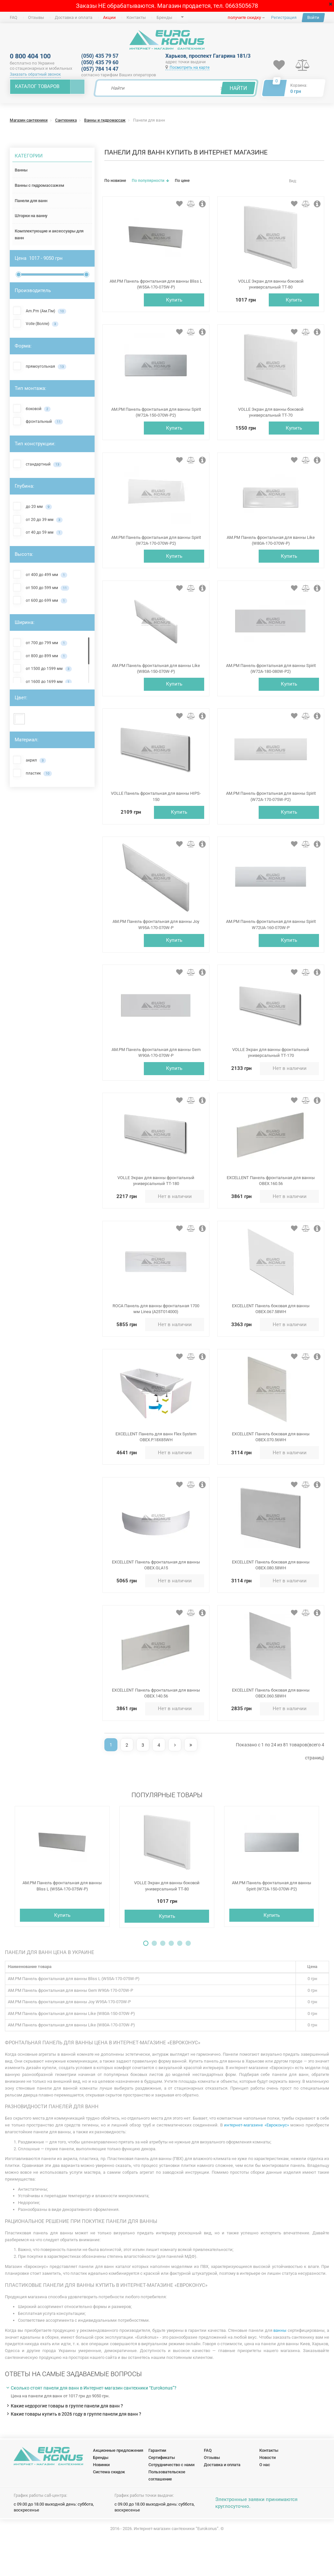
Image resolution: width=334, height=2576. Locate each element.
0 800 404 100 (30, 56)
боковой (32, 408)
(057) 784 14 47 (99, 69)
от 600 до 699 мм (40, 600)
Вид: (293, 181)
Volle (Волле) (35, 323)
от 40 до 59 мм (38, 532)
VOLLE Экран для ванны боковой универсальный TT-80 (167, 1915)
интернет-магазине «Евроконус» (256, 2154)
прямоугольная (39, 366)
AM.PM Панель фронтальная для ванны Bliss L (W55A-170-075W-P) (62, 1915)
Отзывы (36, 17)
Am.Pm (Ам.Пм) (39, 311)
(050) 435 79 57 (99, 56)
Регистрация (283, 17)
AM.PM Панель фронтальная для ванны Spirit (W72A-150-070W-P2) (271, 1915)
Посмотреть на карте (187, 67)
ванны (279, 2359)
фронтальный (38, 421)
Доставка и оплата (73, 17)
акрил (29, 760)
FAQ (13, 17)
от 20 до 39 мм (38, 519)
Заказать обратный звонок (35, 74)
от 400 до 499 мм (40, 574)
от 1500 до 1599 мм (42, 668)
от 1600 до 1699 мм (42, 681)
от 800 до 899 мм (40, 655)
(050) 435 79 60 (99, 62)
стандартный (37, 464)
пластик (32, 773)
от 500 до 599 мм (41, 587)
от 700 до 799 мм (40, 642)
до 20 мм (32, 506)
